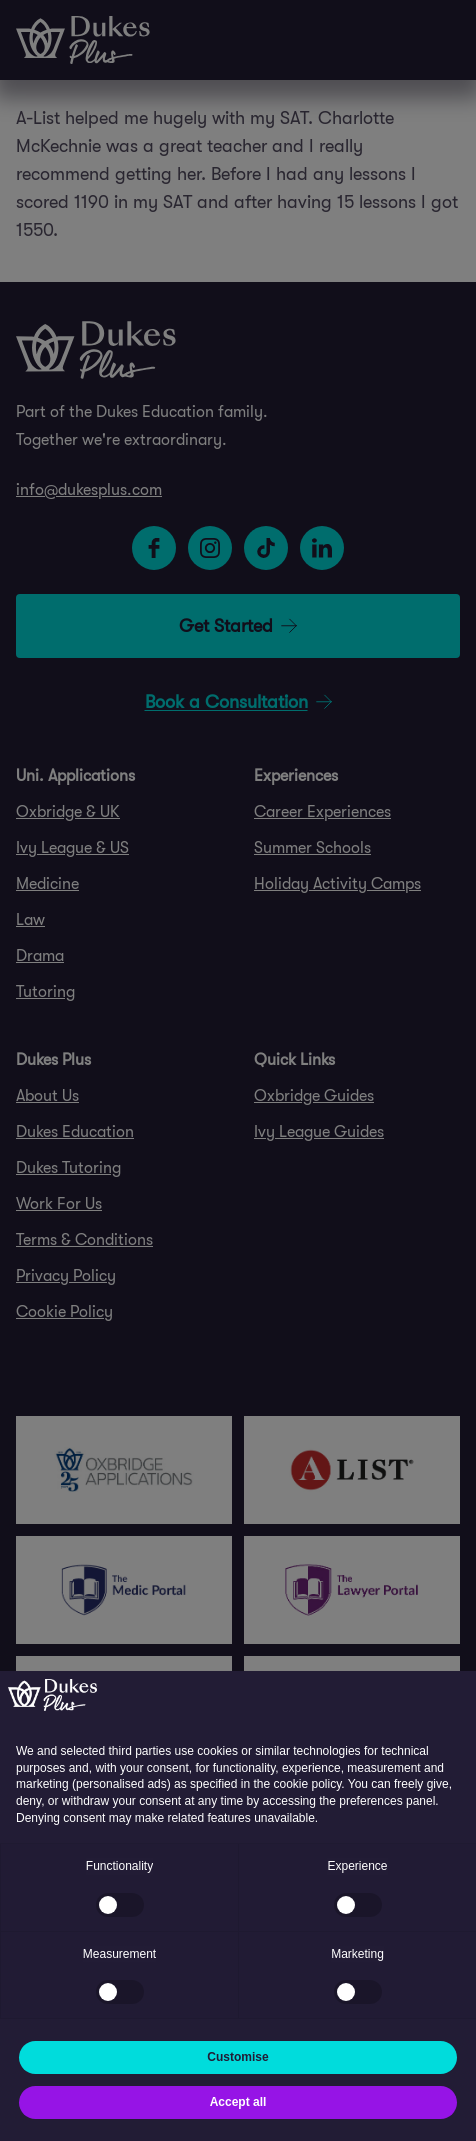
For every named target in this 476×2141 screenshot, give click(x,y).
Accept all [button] (238, 2102)
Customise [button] (237, 2057)
